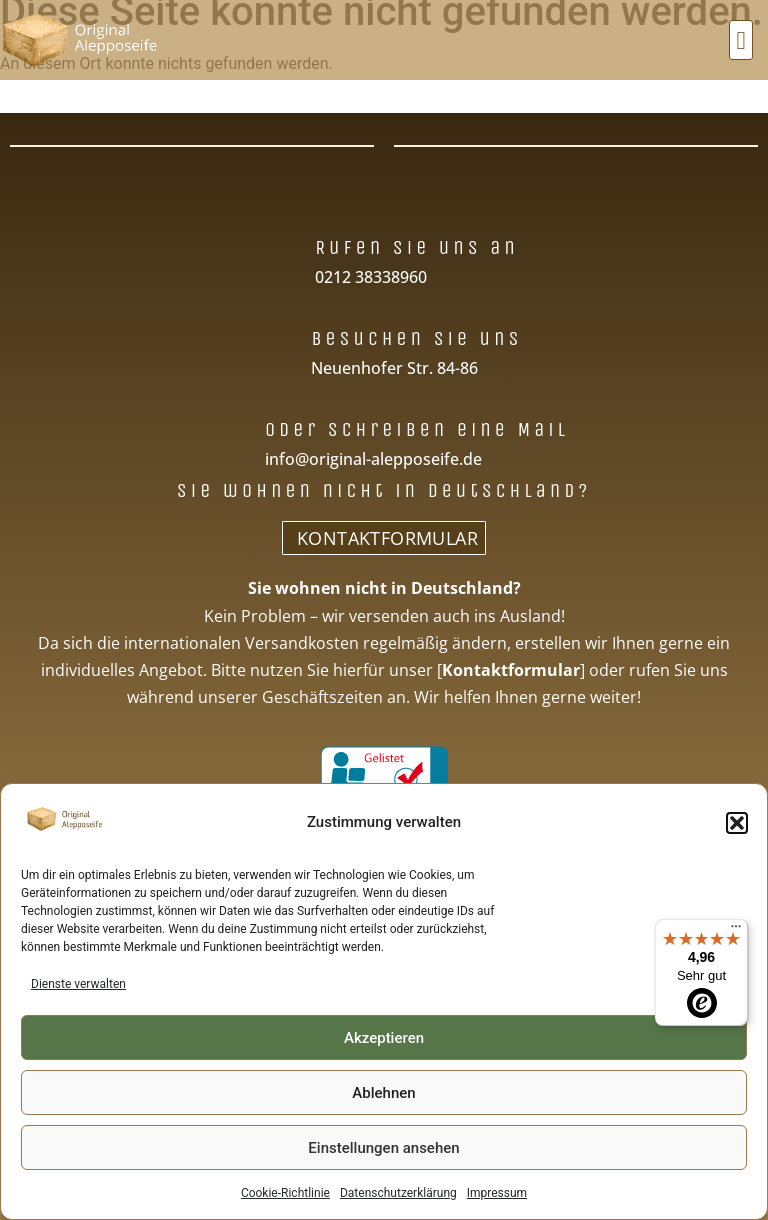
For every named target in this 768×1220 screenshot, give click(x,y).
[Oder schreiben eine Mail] (232, 427)
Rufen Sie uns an (417, 247)
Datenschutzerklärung (398, 1193)
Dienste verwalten (78, 984)
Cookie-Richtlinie (285, 1193)
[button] (737, 823)
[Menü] (736, 931)
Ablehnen (383, 1093)
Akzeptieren (384, 1038)
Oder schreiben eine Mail (417, 429)
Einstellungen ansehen (383, 1148)
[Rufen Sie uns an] (282, 245)
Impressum (497, 1193)
